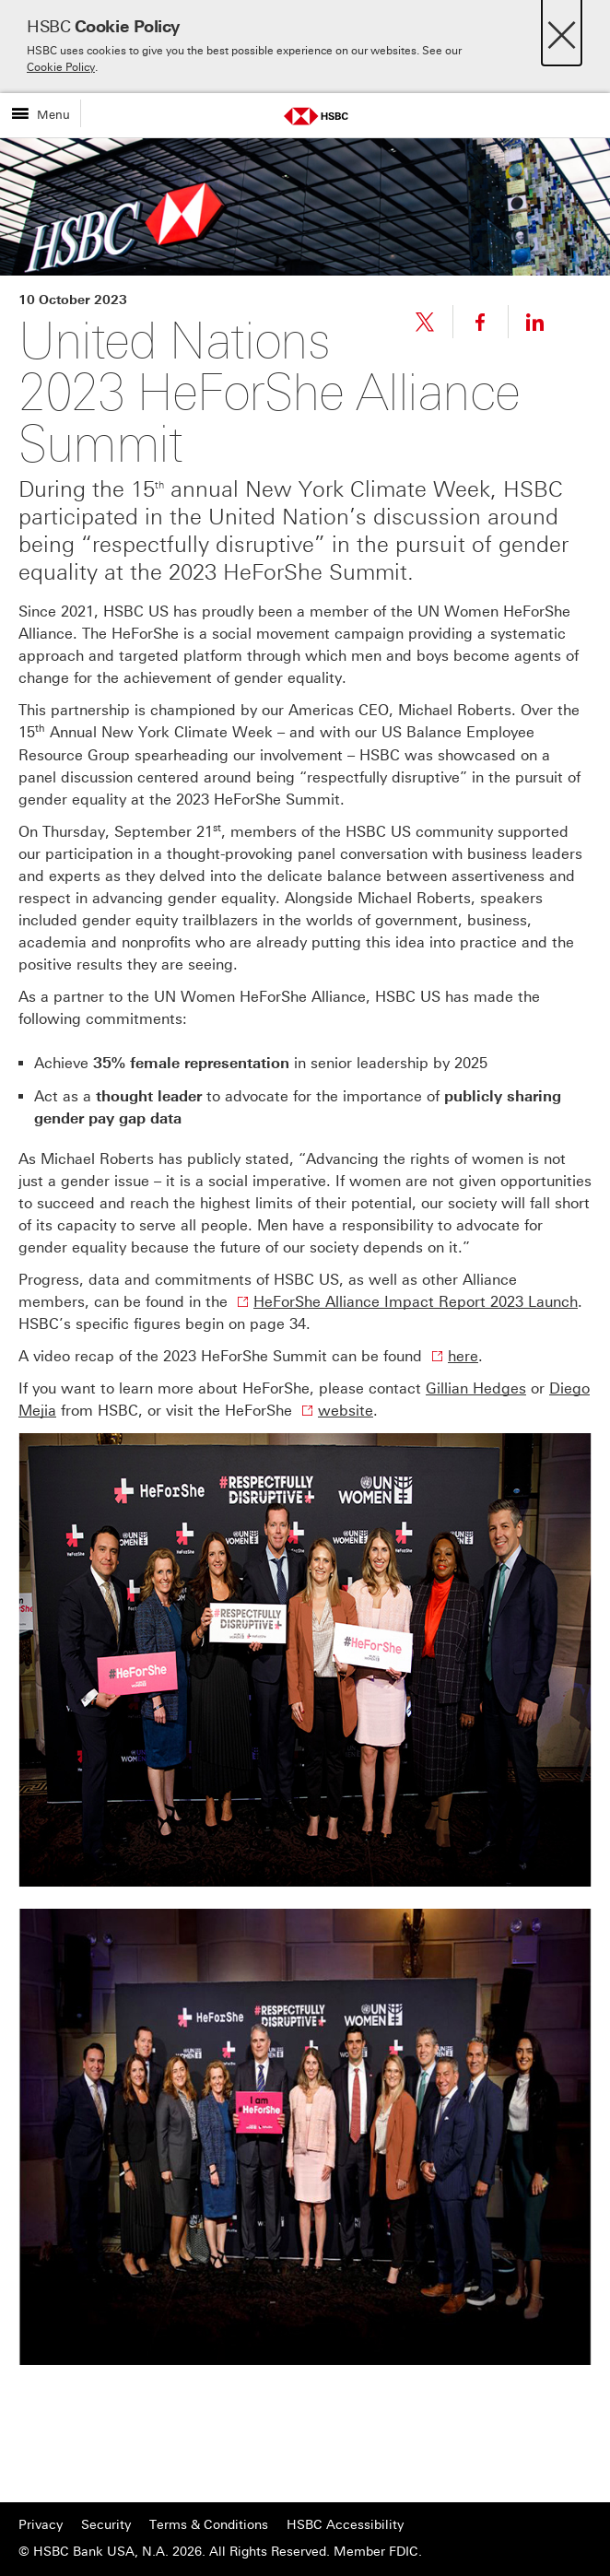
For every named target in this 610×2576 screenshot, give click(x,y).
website (345, 1410)
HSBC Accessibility (345, 2525)
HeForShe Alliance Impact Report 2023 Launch (415, 1302)
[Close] (562, 30)
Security (106, 2525)
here (463, 1356)
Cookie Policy (61, 67)
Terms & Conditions (208, 2525)
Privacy (40, 2525)
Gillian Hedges (476, 1388)
